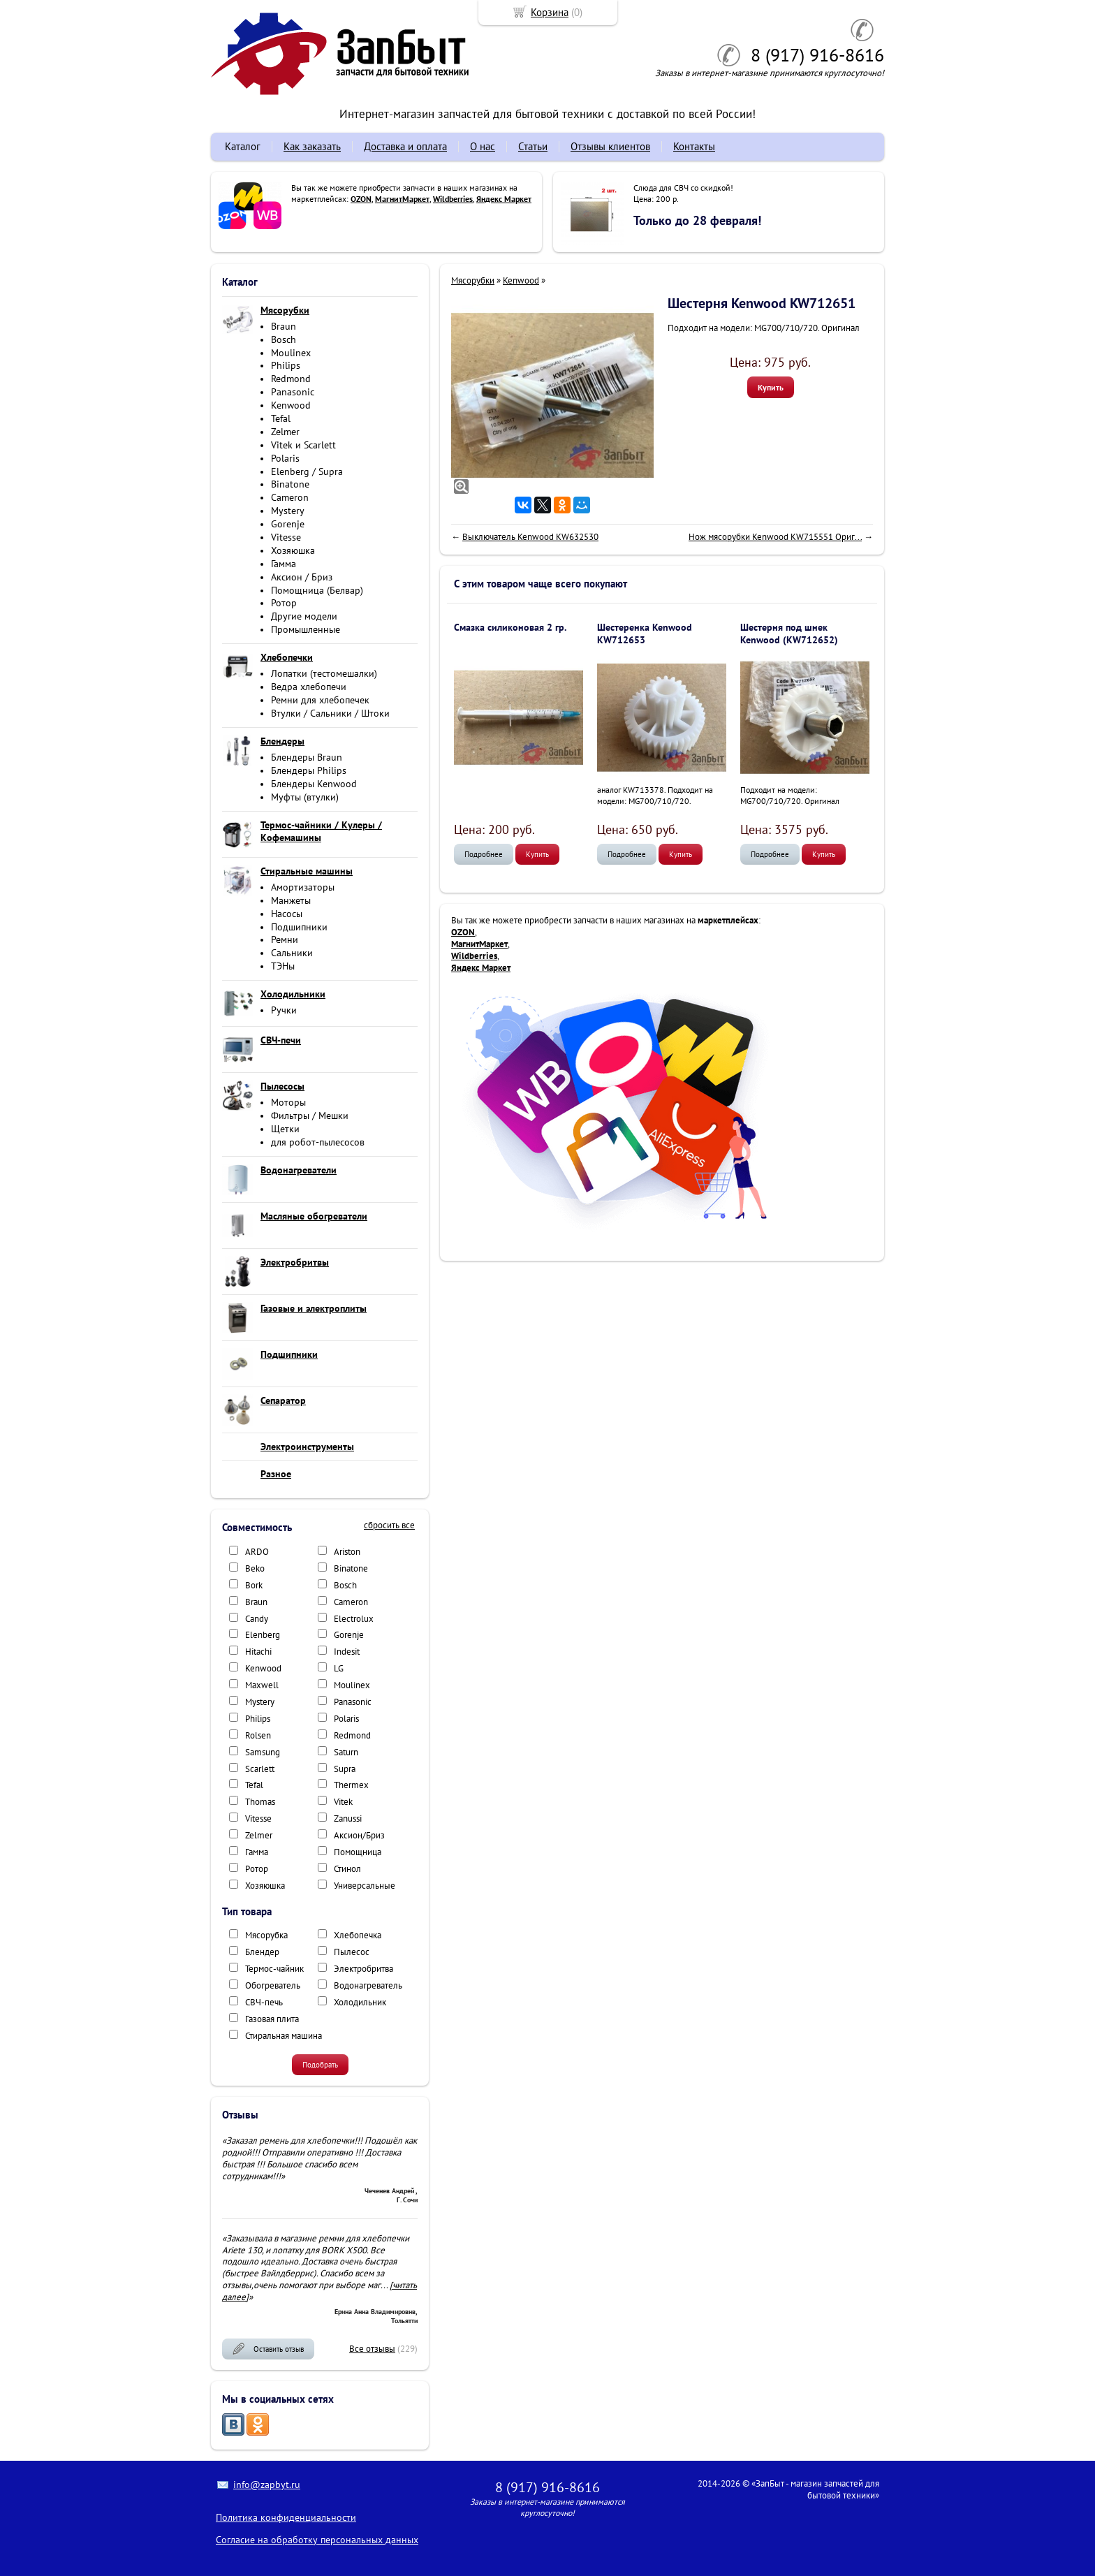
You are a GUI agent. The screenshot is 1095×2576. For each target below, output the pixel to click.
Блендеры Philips (308, 770)
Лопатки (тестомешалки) (324, 673)
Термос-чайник (274, 1969)
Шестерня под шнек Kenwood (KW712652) (789, 633)
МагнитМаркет (402, 198)
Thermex (351, 1785)
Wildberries (453, 198)
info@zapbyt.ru (266, 2484)
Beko (255, 1568)
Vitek (343, 1802)
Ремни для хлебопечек (320, 700)
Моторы (288, 1102)
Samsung (262, 1752)
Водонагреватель (368, 1985)
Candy (256, 1619)
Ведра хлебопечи (308, 686)
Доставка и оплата (405, 146)
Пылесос (351, 1952)
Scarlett (259, 1769)
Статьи (533, 146)
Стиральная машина (283, 2036)
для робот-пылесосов (318, 1142)
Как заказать (312, 146)
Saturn (346, 1752)
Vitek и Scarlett (303, 445)
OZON (361, 198)
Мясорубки (472, 280)
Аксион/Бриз (359, 1835)
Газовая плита (272, 2019)
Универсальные (364, 1885)
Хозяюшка (293, 550)
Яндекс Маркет (503, 198)
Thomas (260, 1802)
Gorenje (287, 524)
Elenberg (262, 1635)
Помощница (357, 1852)
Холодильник (360, 2002)
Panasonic (292, 392)
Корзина (549, 12)
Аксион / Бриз (301, 577)
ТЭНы (283, 966)
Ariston (347, 1552)
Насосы (286, 913)
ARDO (257, 1552)
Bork (254, 1585)
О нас (482, 146)
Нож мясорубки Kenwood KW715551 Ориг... (775, 537)
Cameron (290, 497)
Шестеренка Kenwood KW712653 (644, 633)
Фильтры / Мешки (309, 1115)
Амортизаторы (303, 887)
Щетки (285, 1128)
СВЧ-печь (264, 2002)
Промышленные (305, 629)
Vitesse (286, 537)
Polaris (285, 458)
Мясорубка (266, 1935)
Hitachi (258, 1651)
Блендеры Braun (306, 757)
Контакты (694, 146)
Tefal (281, 418)
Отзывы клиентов (610, 146)
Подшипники (299, 927)
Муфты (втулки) (305, 797)
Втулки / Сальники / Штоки (330, 713)
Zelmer (285, 431)
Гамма (283, 563)
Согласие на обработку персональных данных (317, 2539)
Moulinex (291, 352)
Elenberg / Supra (307, 471)
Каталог (242, 146)
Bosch (283, 339)
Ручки (284, 1010)
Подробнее (483, 854)
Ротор (284, 603)
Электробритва (363, 1969)
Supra (344, 1769)
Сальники (292, 952)
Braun (283, 326)
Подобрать (320, 2065)
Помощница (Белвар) (317, 590)
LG (339, 1668)
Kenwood (291, 405)
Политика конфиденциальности (286, 2517)
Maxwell (262, 1685)
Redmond (291, 378)
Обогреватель (272, 1985)
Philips (285, 365)
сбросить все (389, 1525)
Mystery (287, 510)
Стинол (347, 1869)
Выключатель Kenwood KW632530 (530, 537)
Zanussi (348, 1818)
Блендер (262, 1952)
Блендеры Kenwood (314, 783)
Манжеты (291, 900)
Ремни (284, 939)
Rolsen (258, 1735)
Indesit (347, 1651)
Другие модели (304, 616)
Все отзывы (372, 2349)
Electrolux (354, 1619)
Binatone (290, 484)
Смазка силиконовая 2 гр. (510, 627)
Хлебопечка (357, 1935)
